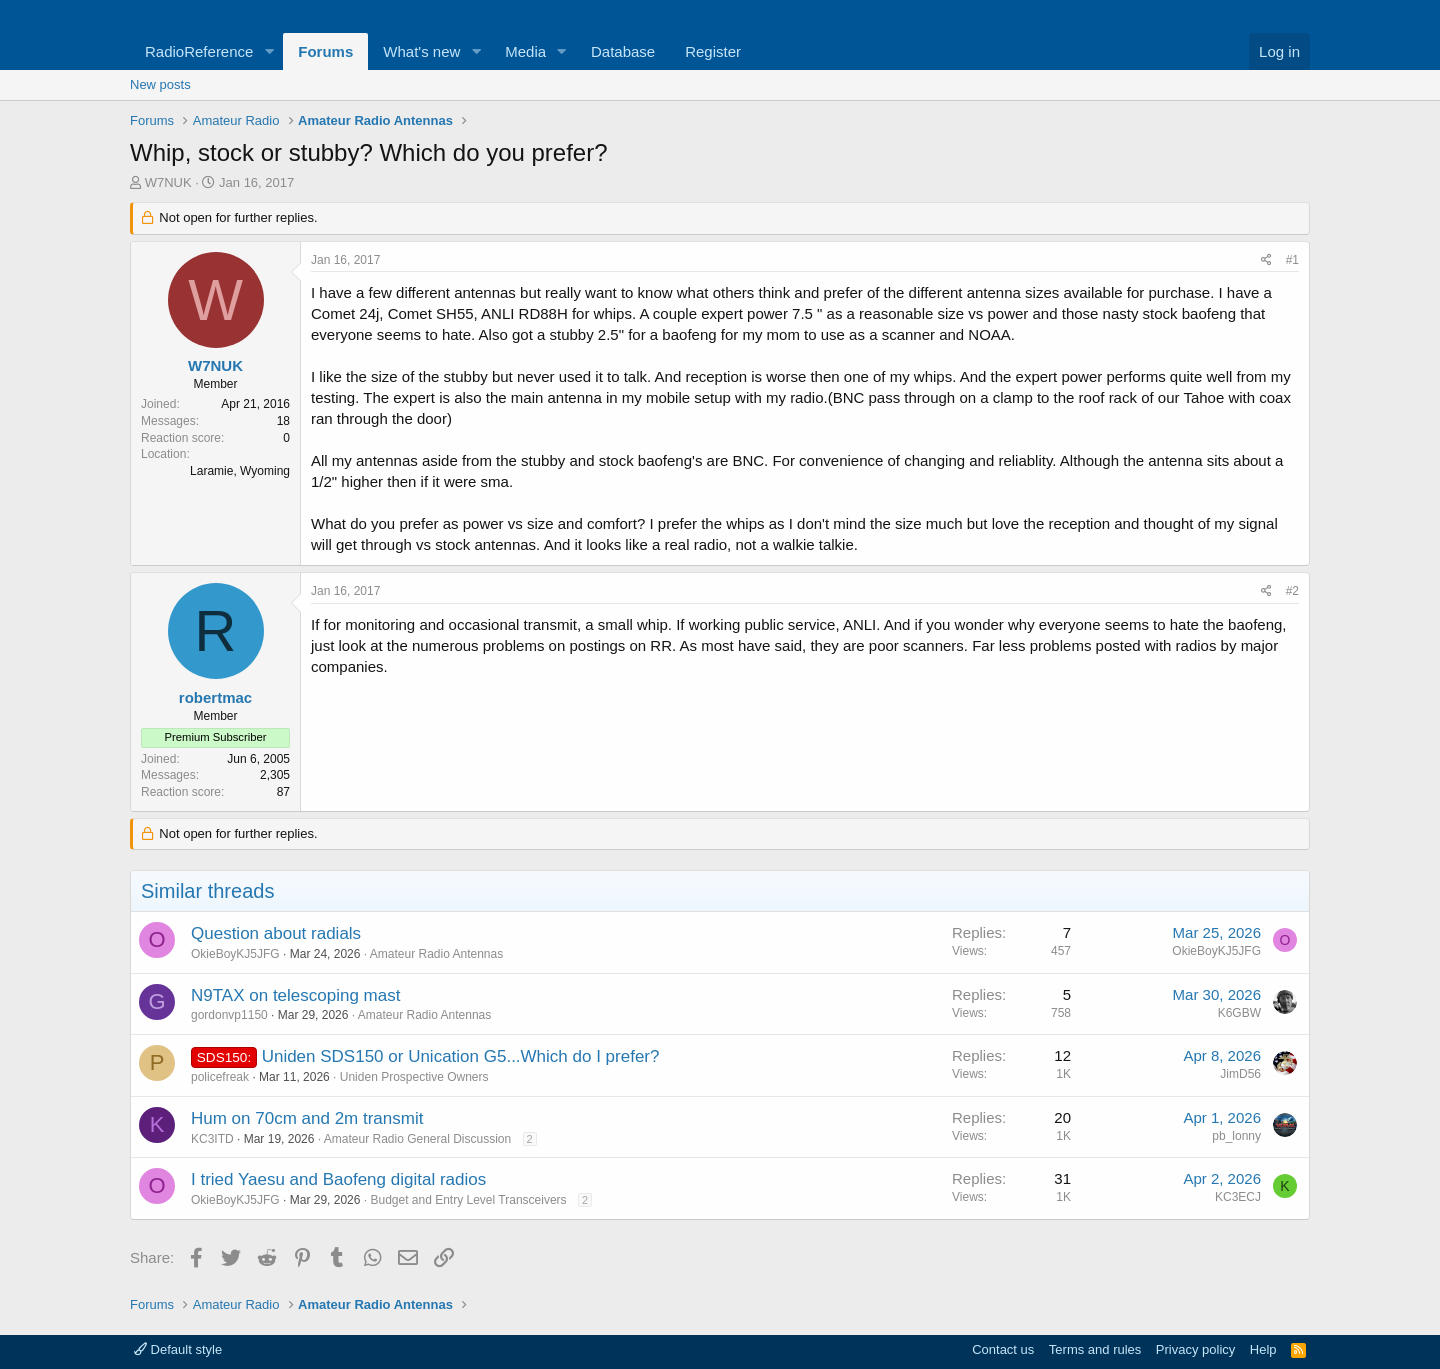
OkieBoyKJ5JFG (235, 954)
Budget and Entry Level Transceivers (468, 1200)
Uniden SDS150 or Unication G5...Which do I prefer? (461, 1056)
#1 (1292, 260)
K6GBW (1239, 1013)
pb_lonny (1236, 1136)
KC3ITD (212, 1139)
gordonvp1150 (229, 1015)
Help (1263, 1349)
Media (525, 51)
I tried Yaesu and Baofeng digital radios (338, 1179)
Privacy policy (1195, 1349)
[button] (269, 51)
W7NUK (168, 182)
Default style (178, 1349)
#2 (1292, 591)
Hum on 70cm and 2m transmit (307, 1118)
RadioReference (199, 51)
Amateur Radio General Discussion (417, 1139)
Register (713, 51)
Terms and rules (1095, 1349)
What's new (421, 51)
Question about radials (276, 933)
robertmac (215, 697)
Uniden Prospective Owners (414, 1077)
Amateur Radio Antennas (436, 954)
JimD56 (1240, 1074)
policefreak (220, 1077)
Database (623, 51)
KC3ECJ (1238, 1197)
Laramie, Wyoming (240, 471)
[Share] (1266, 260)
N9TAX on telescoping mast (295, 995)
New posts (160, 84)
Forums (325, 51)
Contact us (1003, 1349)
